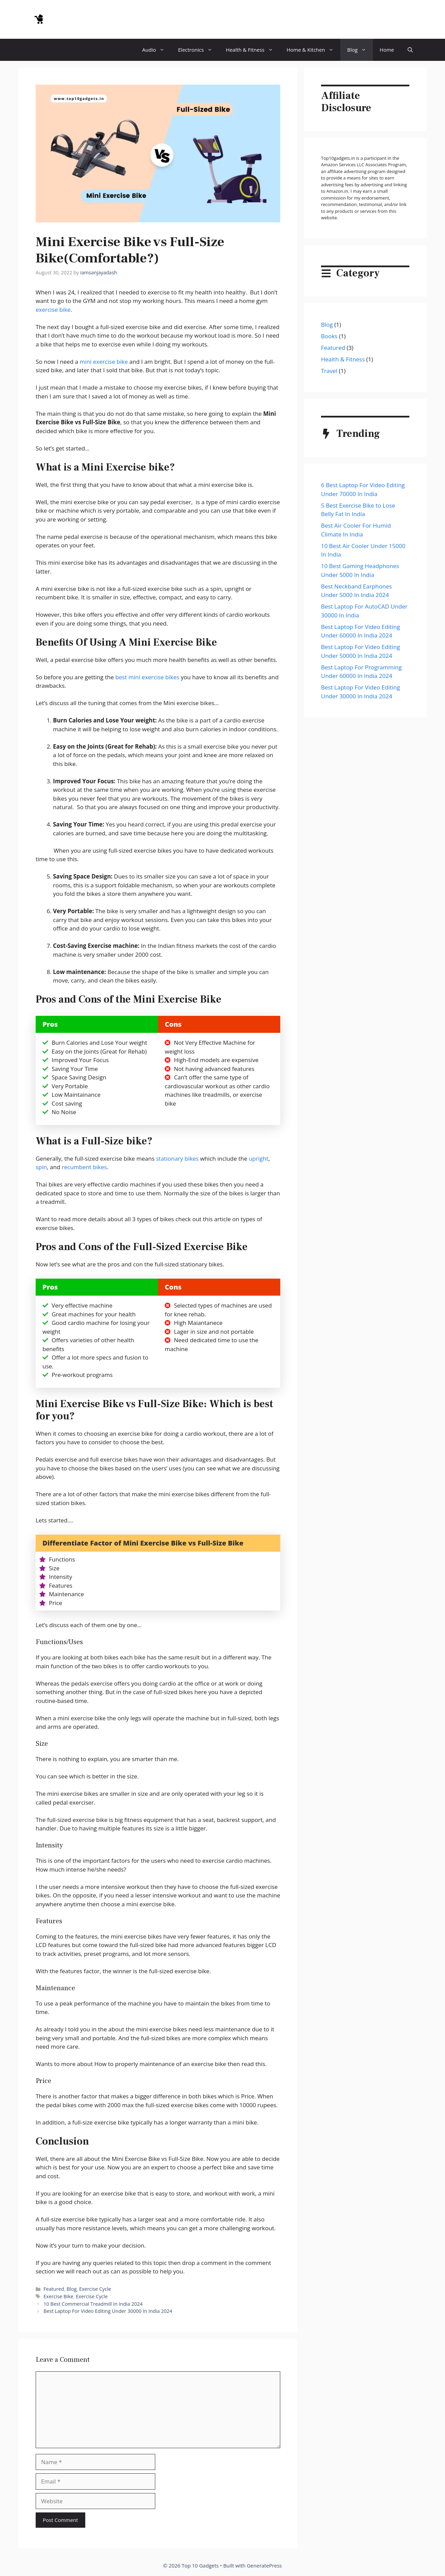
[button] (410, 50)
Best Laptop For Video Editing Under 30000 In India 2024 (107, 2311)
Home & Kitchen (313, 50)
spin (41, 1167)
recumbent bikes (84, 1167)
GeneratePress (264, 2565)
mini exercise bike (104, 361)
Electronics (198, 50)
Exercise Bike (58, 2296)
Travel (329, 371)
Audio (157, 50)
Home (387, 49)
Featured (53, 2289)
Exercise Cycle (95, 2289)
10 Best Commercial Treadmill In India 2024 (93, 2304)
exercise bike (53, 309)
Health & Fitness (253, 50)
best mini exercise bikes (147, 677)
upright (258, 1158)
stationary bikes (177, 1158)
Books (329, 336)
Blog (360, 50)
